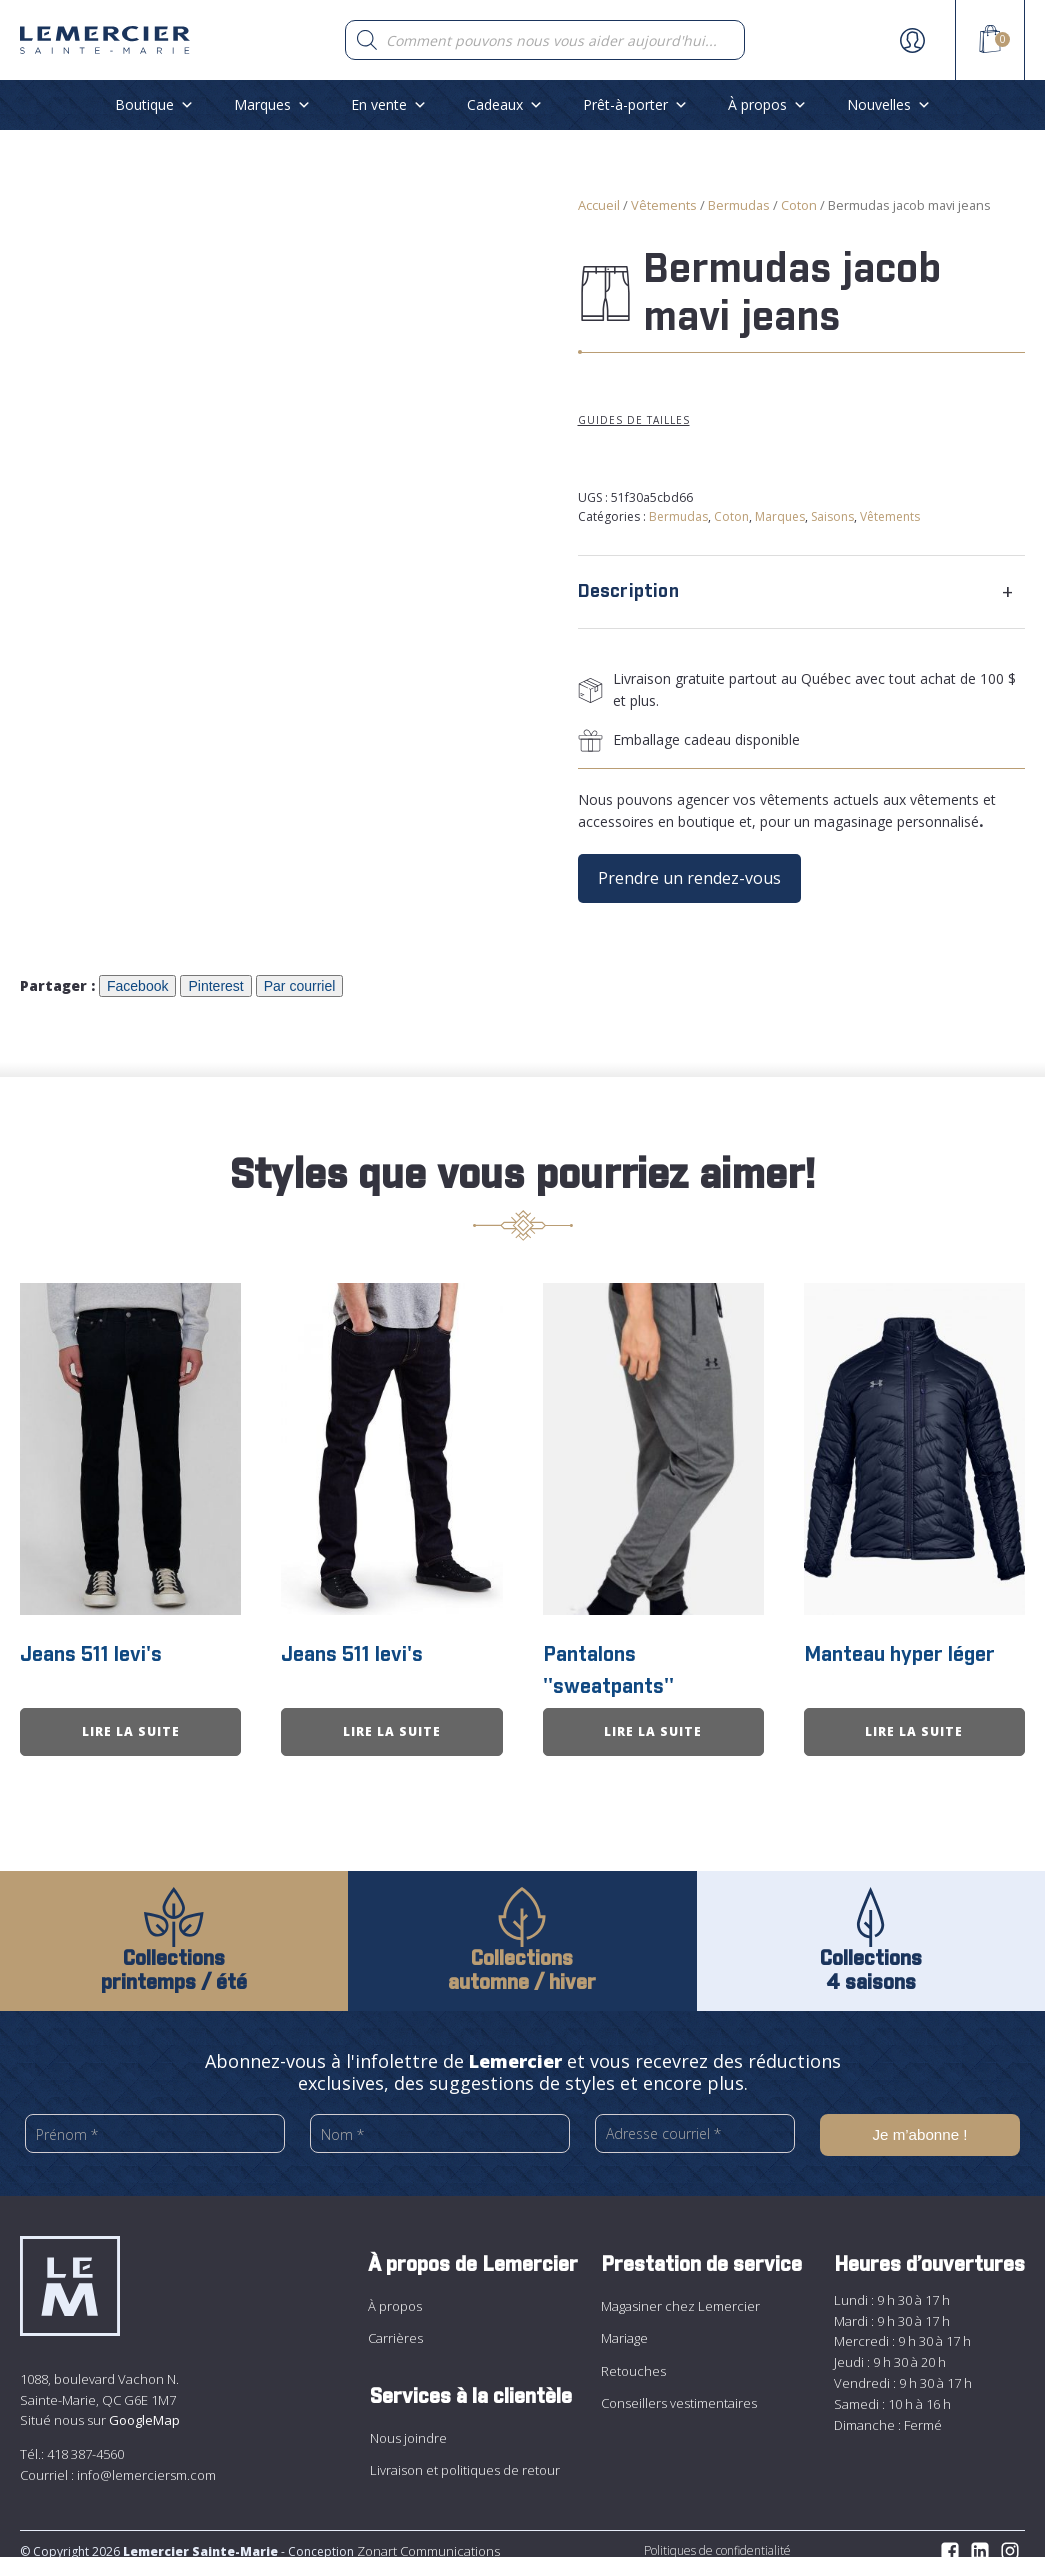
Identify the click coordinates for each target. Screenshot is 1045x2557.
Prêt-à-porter (635, 104)
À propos (767, 104)
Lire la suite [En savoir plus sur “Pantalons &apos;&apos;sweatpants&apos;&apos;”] (653, 1719)
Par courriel (300, 986)
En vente (389, 104)
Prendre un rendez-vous (689, 878)
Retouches (633, 2357)
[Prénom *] (155, 2122)
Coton (799, 205)
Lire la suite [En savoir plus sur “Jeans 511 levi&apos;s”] (131, 1719)
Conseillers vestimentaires (679, 2389)
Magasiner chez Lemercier (680, 2292)
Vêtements (664, 205)
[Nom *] (440, 2122)
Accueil (599, 205)
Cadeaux (505, 104)
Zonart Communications (427, 2537)
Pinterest (215, 986)
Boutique (154, 104)
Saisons (832, 516)
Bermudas (739, 205)
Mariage (624, 2324)
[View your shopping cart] (990, 42)
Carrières (395, 2324)
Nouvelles (889, 104)
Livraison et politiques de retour (465, 2456)
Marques (272, 104)
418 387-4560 (85, 2440)
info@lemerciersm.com (146, 2461)
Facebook (137, 986)
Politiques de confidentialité (717, 2536)
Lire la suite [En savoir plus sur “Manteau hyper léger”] (914, 1719)
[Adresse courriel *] (695, 2122)
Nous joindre (408, 2424)
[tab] (802, 592)
